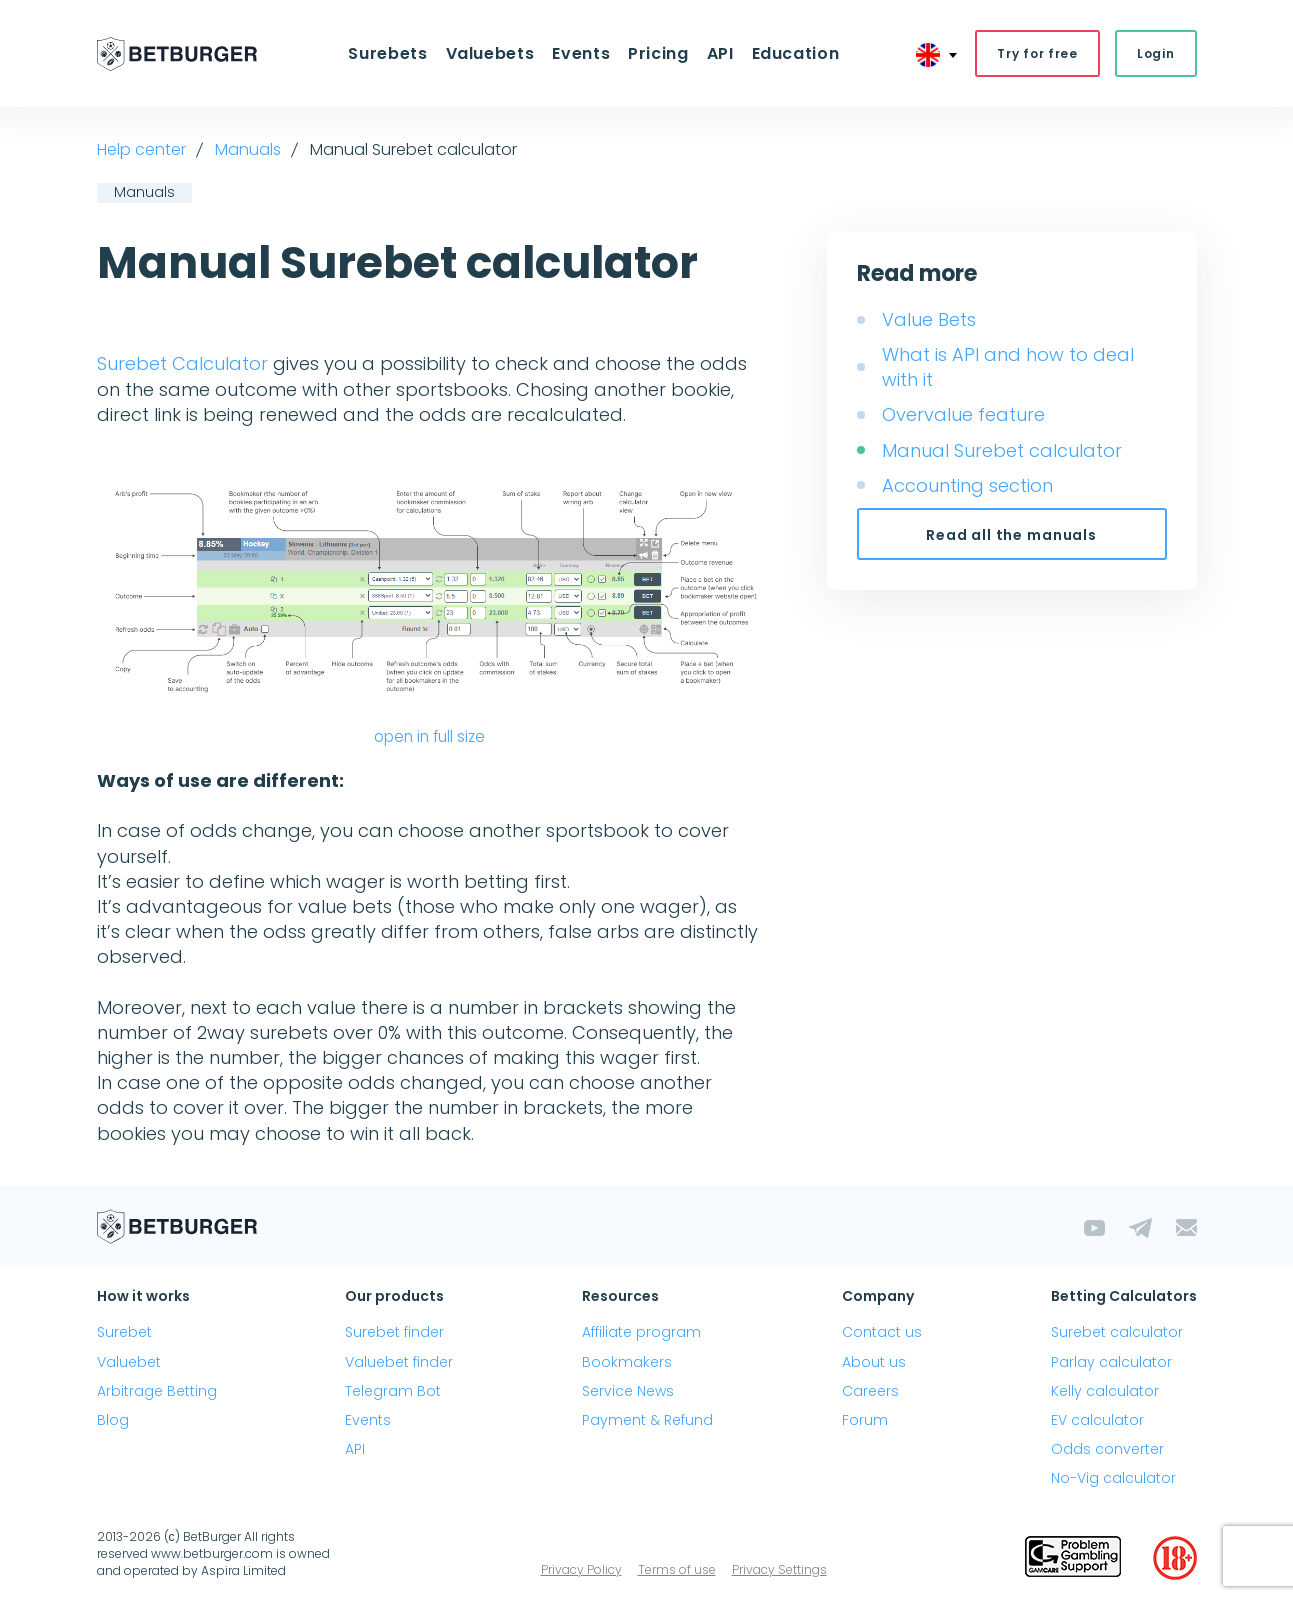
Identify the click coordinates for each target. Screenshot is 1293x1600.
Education (796, 53)
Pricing (658, 53)
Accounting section (967, 485)
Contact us (882, 1332)
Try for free (1037, 53)
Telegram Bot (393, 1391)
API (720, 53)
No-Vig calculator (1113, 1478)
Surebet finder (394, 1332)
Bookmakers (627, 1362)
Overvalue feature (963, 414)
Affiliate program (641, 1332)
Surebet (124, 1332)
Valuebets (490, 53)
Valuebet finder (399, 1362)
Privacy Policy (581, 1569)
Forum (865, 1420)
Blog (113, 1420)
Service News (628, 1391)
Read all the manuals (1011, 535)
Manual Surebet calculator (1002, 450)
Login (1156, 53)
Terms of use (677, 1569)
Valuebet (129, 1362)
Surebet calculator (1117, 1332)
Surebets (387, 53)
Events (581, 53)
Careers (870, 1391)
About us (874, 1362)
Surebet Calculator (182, 363)
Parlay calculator (1111, 1362)
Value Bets (929, 319)
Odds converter (1107, 1449)
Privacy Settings (779, 1569)
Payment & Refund (647, 1420)
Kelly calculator (1105, 1391)
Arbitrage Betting (157, 1391)
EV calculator (1097, 1420)
